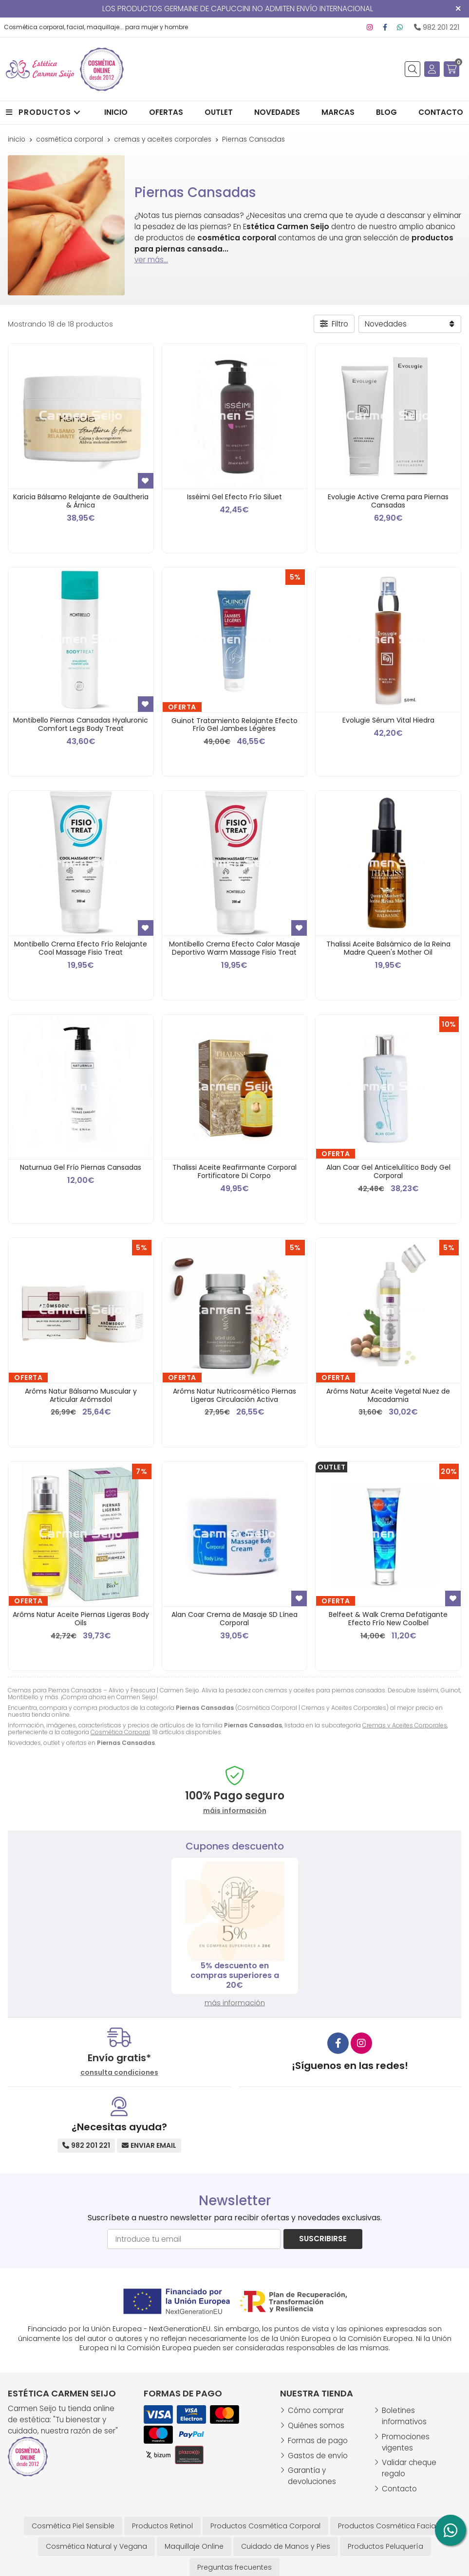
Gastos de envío (318, 2455)
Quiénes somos (316, 2425)
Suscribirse (323, 2238)
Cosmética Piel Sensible (73, 2526)
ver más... (151, 259)
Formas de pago (318, 2440)
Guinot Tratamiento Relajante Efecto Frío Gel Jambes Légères (234, 725)
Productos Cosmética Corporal (265, 2526)
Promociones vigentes (406, 2442)
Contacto (399, 2489)
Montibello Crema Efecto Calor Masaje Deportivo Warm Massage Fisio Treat (234, 948)
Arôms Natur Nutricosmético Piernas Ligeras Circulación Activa (234, 1395)
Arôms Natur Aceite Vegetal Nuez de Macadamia (388, 1395)
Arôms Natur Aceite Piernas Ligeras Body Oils (81, 1619)
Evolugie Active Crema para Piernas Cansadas (388, 501)
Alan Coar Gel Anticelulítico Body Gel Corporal (388, 1171)
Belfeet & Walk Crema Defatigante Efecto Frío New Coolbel (388, 1619)
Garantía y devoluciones (312, 2475)
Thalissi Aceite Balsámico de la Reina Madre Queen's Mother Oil (388, 948)
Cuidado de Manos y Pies (285, 2546)
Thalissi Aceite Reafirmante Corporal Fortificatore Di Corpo (234, 1171)
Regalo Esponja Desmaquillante (234, 1975)
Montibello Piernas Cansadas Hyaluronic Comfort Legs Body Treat (80, 724)
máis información (234, 1811)
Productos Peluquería (385, 2546)
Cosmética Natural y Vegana (96, 2546)
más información (235, 2003)
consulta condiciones (119, 2072)
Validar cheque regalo (409, 2468)
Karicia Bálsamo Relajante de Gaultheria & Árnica (81, 501)
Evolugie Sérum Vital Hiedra (388, 720)
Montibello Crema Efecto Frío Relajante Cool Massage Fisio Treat (80, 948)
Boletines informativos (404, 2416)
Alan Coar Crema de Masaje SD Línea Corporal (234, 1619)
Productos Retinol (162, 2526)
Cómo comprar (316, 2410)
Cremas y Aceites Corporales (404, 1725)
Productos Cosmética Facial (387, 2526)
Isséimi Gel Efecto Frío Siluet (234, 497)
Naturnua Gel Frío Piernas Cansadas (80, 1167)
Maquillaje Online (194, 2546)
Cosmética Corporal (120, 1732)
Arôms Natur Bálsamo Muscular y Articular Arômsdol (81, 1395)
